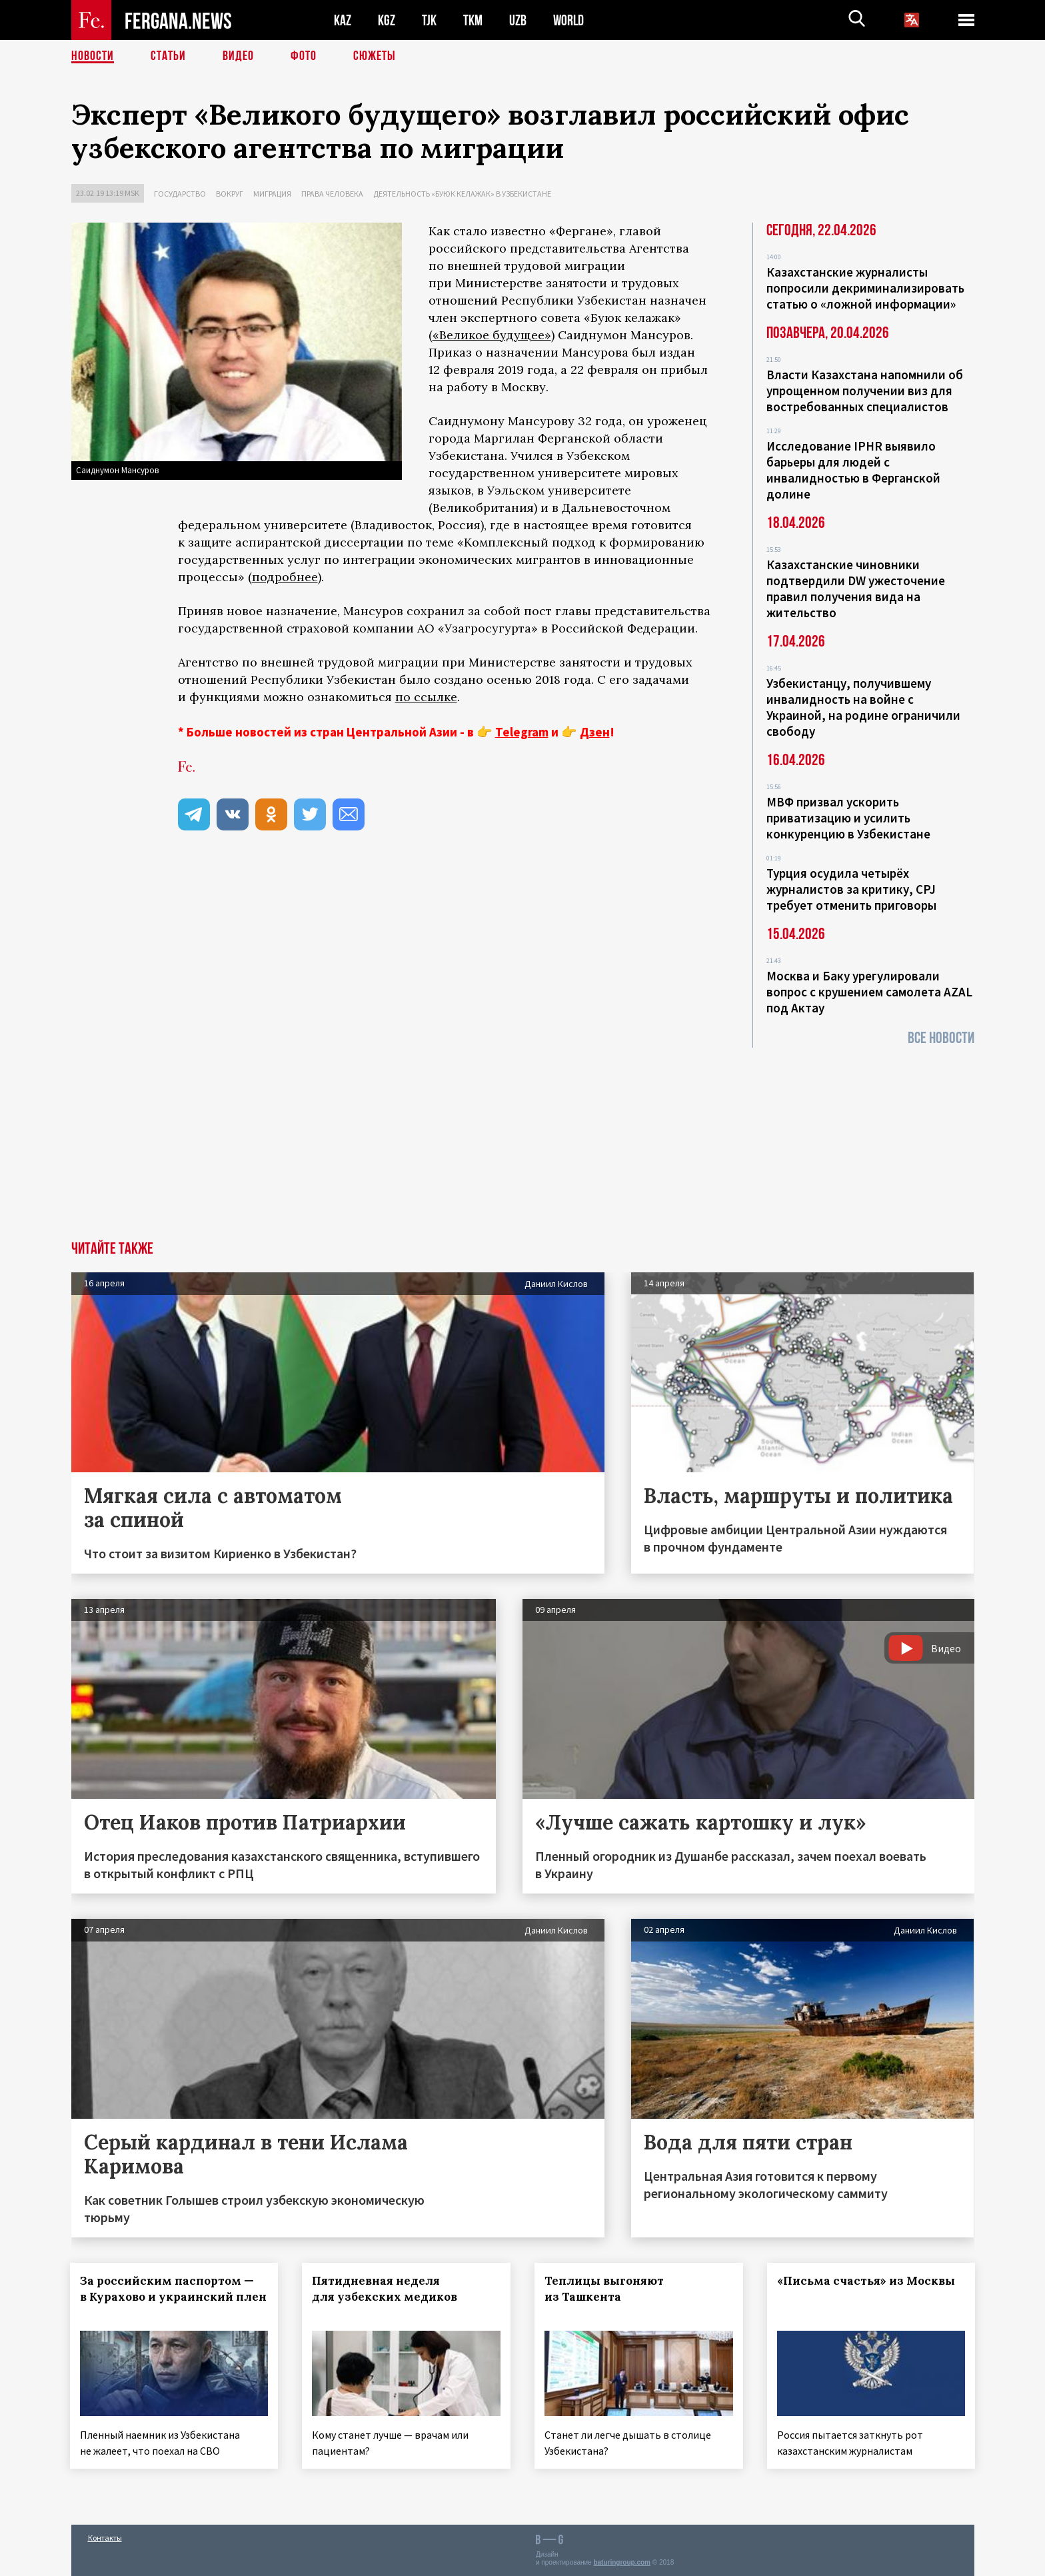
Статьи (168, 56)
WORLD (568, 20)
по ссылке (426, 696)
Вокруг (229, 194)
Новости (92, 56)
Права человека (332, 194)
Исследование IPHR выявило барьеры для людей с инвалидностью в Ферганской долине (853, 470)
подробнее (285, 577)
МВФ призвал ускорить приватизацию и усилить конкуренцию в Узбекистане (848, 818)
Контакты (105, 2537)
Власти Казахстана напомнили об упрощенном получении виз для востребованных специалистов (864, 391)
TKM (473, 20)
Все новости (941, 1038)
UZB (517, 20)
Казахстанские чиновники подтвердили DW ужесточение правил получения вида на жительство (855, 589)
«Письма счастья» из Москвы (867, 2280)
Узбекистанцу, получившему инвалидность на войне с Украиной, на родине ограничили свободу (863, 707)
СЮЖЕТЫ (374, 56)
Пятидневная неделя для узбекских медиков (386, 2288)
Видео (238, 56)
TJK (429, 20)
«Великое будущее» (492, 335)
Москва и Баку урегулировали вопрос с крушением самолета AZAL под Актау (869, 992)
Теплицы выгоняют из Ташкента (605, 2288)
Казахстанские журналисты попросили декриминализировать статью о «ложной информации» (865, 288)
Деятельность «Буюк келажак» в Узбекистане (462, 194)
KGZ (386, 20)
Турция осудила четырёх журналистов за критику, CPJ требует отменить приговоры (851, 889)
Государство (180, 194)
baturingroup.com (621, 2561)
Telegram (521, 732)
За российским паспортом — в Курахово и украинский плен (168, 2296)
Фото (304, 56)
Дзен (595, 732)
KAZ (342, 20)
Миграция (272, 194)
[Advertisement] (522, 1141)
